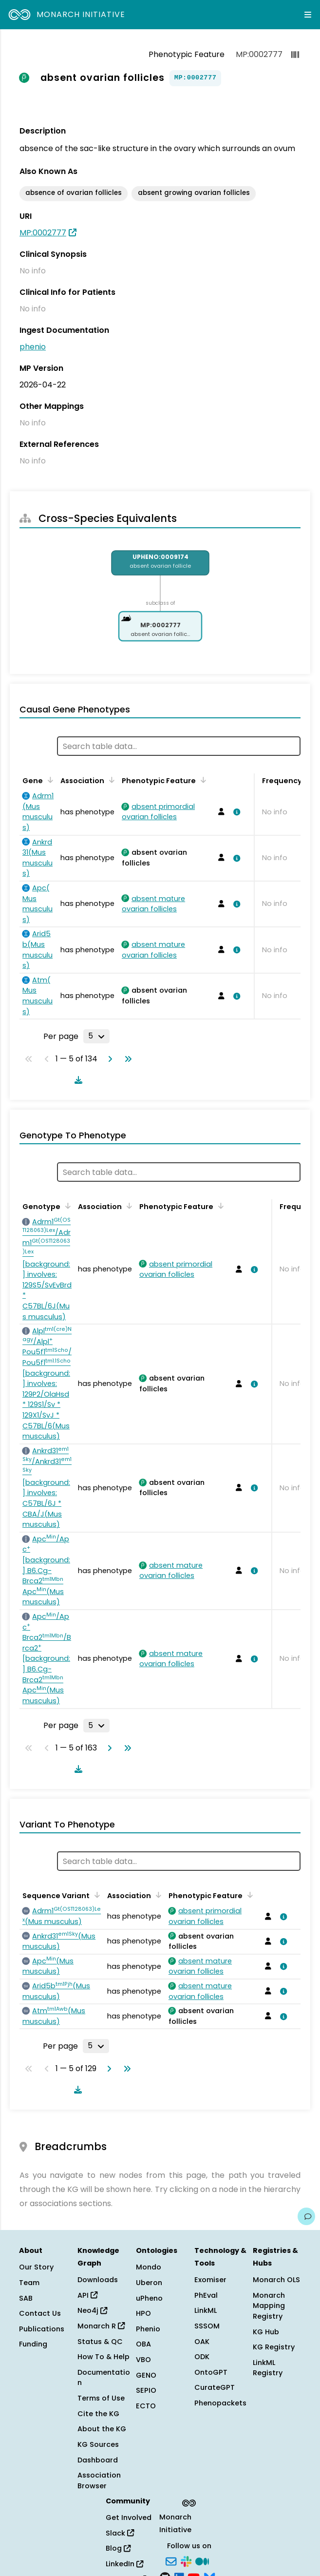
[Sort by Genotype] (66, 1206)
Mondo (148, 2267)
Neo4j (92, 2310)
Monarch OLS (276, 2280)
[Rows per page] (96, 1036)
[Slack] (186, 2560)
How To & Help (103, 2357)
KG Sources (98, 2444)
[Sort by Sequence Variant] (95, 1895)
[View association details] (235, 812)
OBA (143, 2344)
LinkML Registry (267, 2368)
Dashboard (97, 2460)
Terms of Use (101, 2398)
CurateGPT (214, 2387)
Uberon (149, 2283)
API (87, 2295)
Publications (41, 2329)
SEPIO (146, 2390)
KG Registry (274, 2347)
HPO (143, 2313)
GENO (146, 2375)
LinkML (205, 2310)
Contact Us (40, 2313)
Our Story (36, 2267)
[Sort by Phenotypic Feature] (201, 780)
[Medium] (202, 2560)
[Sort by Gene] (49, 780)
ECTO (146, 2406)
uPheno (149, 2298)
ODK (201, 2357)
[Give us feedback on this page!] (306, 2216)
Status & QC (100, 2341)
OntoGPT (210, 2372)
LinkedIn (124, 2564)
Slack (120, 2533)
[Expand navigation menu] (308, 14)
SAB (26, 2298)
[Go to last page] (126, 1059)
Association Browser (99, 2480)
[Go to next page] (108, 1059)
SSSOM (207, 2326)
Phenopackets (220, 2403)
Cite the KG (98, 2414)
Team (29, 2283)
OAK (201, 2341)
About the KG (101, 2429)
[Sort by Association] (110, 780)
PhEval (206, 2295)
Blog (118, 2548)
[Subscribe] (171, 2560)
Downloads (97, 2280)
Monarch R (101, 2326)
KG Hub (266, 2332)
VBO (143, 2360)
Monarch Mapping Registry (269, 2305)
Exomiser (210, 2280)
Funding (33, 2344)
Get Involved (128, 2517)
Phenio (148, 2329)
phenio (32, 346)
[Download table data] (76, 1080)
